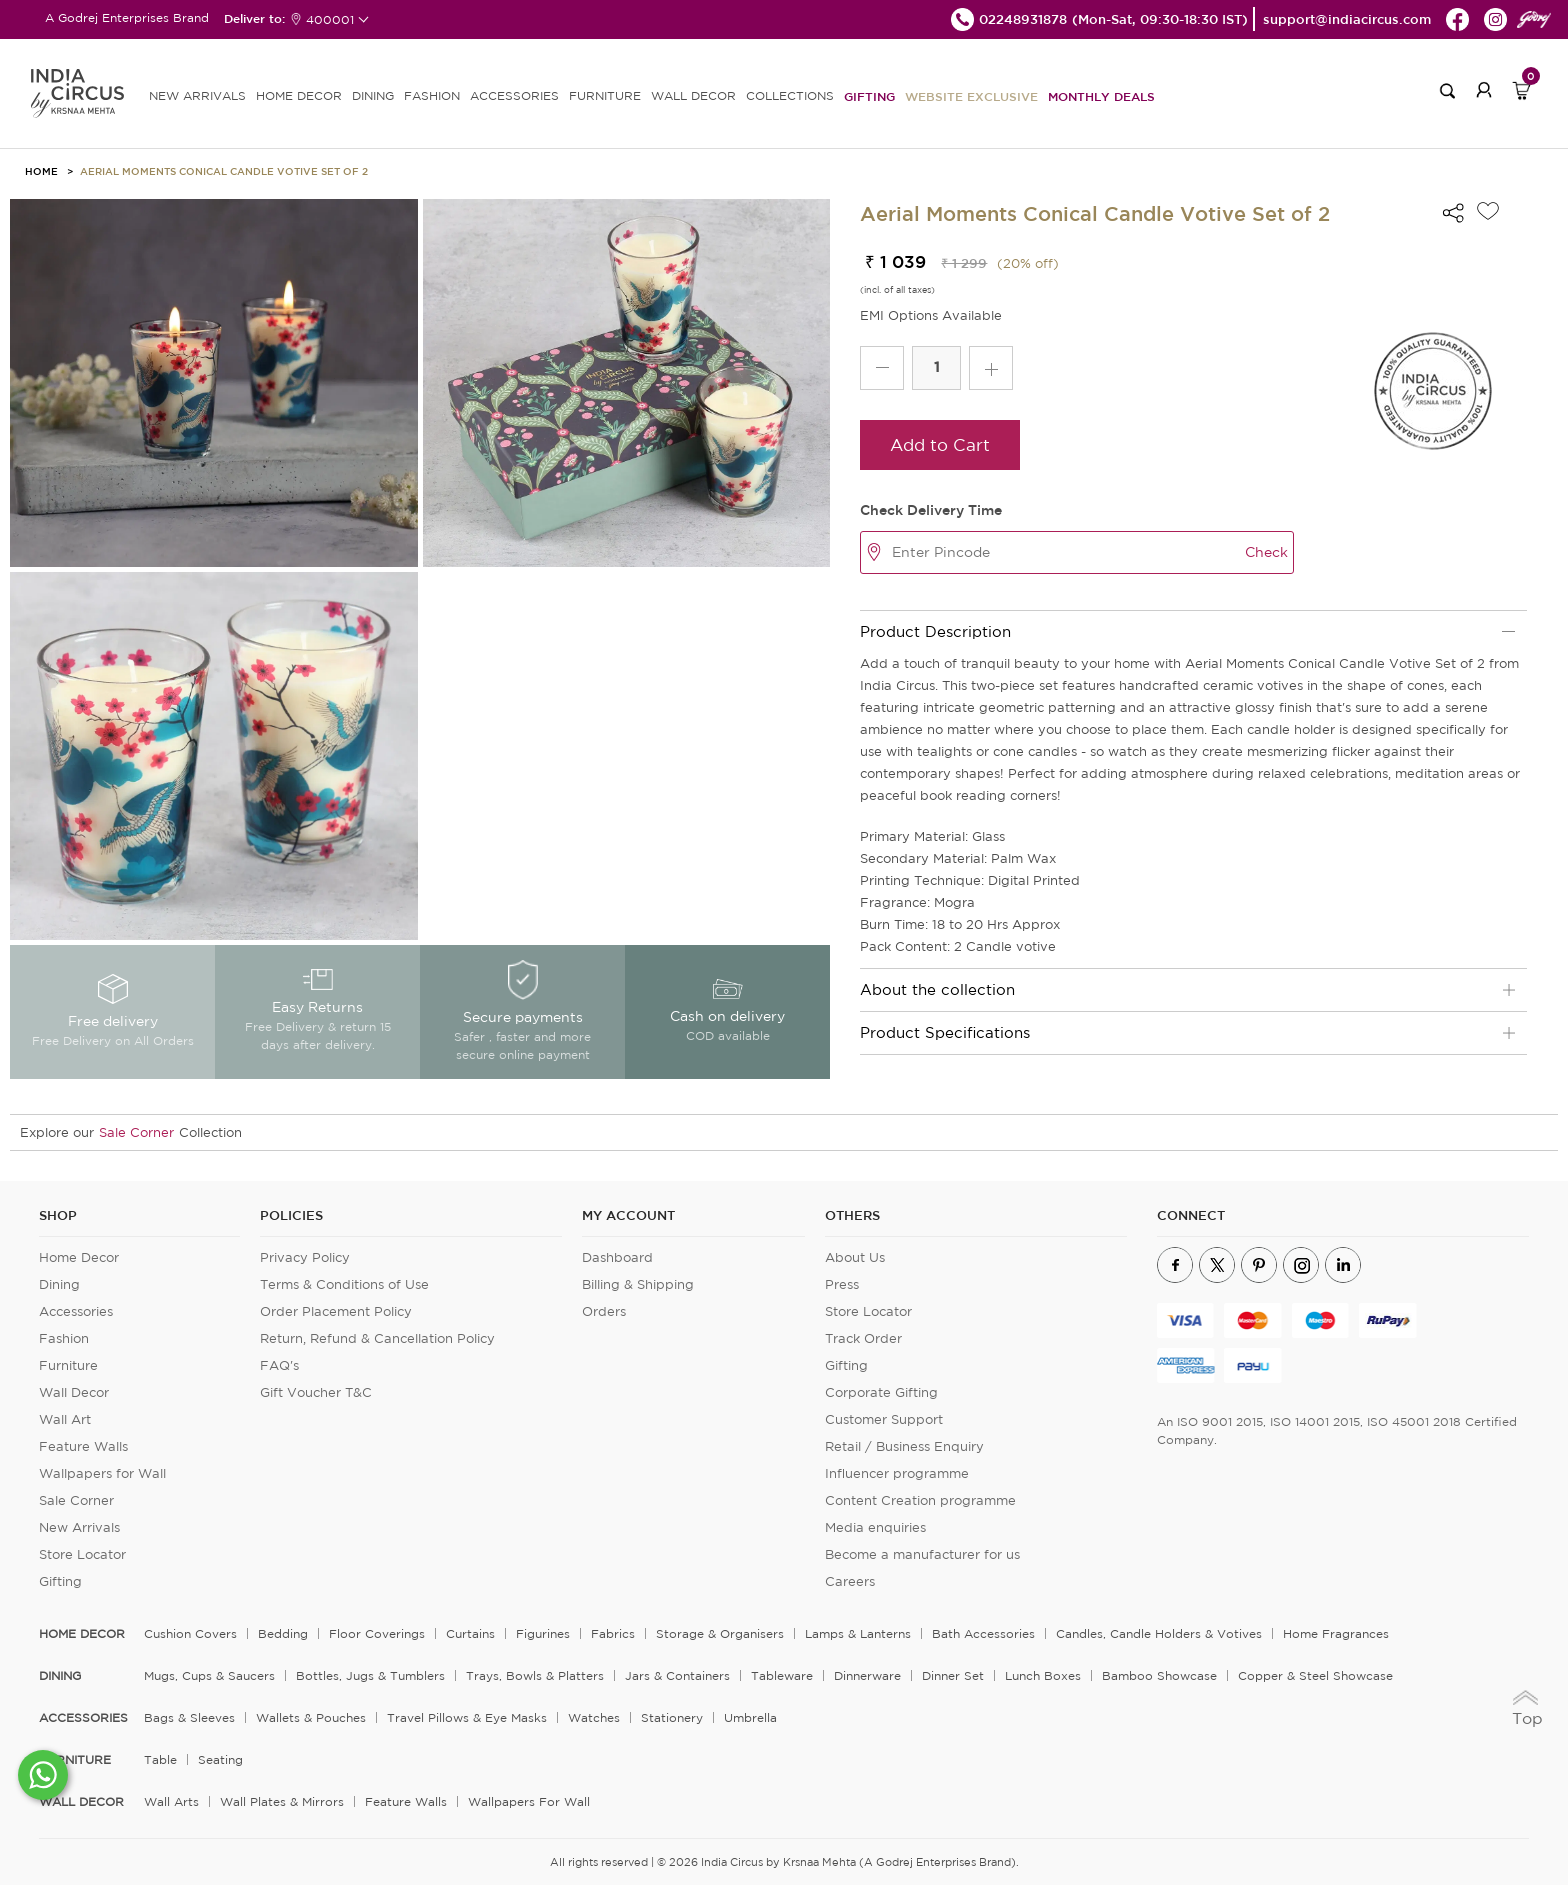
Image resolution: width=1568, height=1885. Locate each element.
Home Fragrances (1336, 1633)
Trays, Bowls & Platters (535, 1675)
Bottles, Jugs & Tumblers (370, 1675)
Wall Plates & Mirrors (282, 1801)
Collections (790, 95)
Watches (594, 1717)
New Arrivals (79, 1527)
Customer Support (884, 1419)
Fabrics (613, 1633)
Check (1266, 552)
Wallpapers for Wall (102, 1473)
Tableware (782, 1675)
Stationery (672, 1717)
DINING (373, 95)
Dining (59, 1284)
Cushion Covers (190, 1633)
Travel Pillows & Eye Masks (467, 1717)
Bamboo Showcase (1159, 1675)
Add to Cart (940, 444)
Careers (850, 1581)
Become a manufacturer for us (922, 1554)
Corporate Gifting (881, 1392)
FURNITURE (605, 95)
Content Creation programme (920, 1500)
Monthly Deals (1101, 96)
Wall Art (65, 1419)
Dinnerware (867, 1675)
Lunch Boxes (1043, 1675)
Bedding (283, 1633)
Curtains (470, 1633)
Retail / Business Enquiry (904, 1446)
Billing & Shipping (638, 1284)
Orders (604, 1311)
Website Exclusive (971, 96)
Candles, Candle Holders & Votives (1159, 1633)
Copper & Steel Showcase (1315, 1675)
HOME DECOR (299, 95)
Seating (220, 1759)
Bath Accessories (983, 1633)
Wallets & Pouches (311, 1717)
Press (842, 1284)
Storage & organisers (720, 1633)
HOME (41, 171)
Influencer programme (897, 1473)
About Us (855, 1257)
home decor (82, 1634)
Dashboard (617, 1257)
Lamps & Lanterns (858, 1633)
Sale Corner (136, 1132)
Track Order (863, 1338)
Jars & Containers (677, 1675)
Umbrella (750, 1717)
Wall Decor (74, 1392)
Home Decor (79, 1257)
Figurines (543, 1633)
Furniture (68, 1365)
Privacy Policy (305, 1257)
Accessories (76, 1311)
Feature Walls (83, 1446)
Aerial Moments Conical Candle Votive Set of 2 (224, 171)
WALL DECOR (693, 95)
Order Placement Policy (336, 1311)
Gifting (869, 96)
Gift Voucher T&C (316, 1392)
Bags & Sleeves (189, 1717)
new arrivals (197, 95)
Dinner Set (953, 1675)
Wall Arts (171, 1801)
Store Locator (82, 1554)
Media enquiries (875, 1527)
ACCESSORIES (514, 95)
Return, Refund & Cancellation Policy (377, 1338)
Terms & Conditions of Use (344, 1284)
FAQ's (279, 1365)
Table (160, 1759)
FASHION (432, 95)
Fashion (64, 1338)
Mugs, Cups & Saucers (209, 1675)
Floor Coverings (377, 1633)
